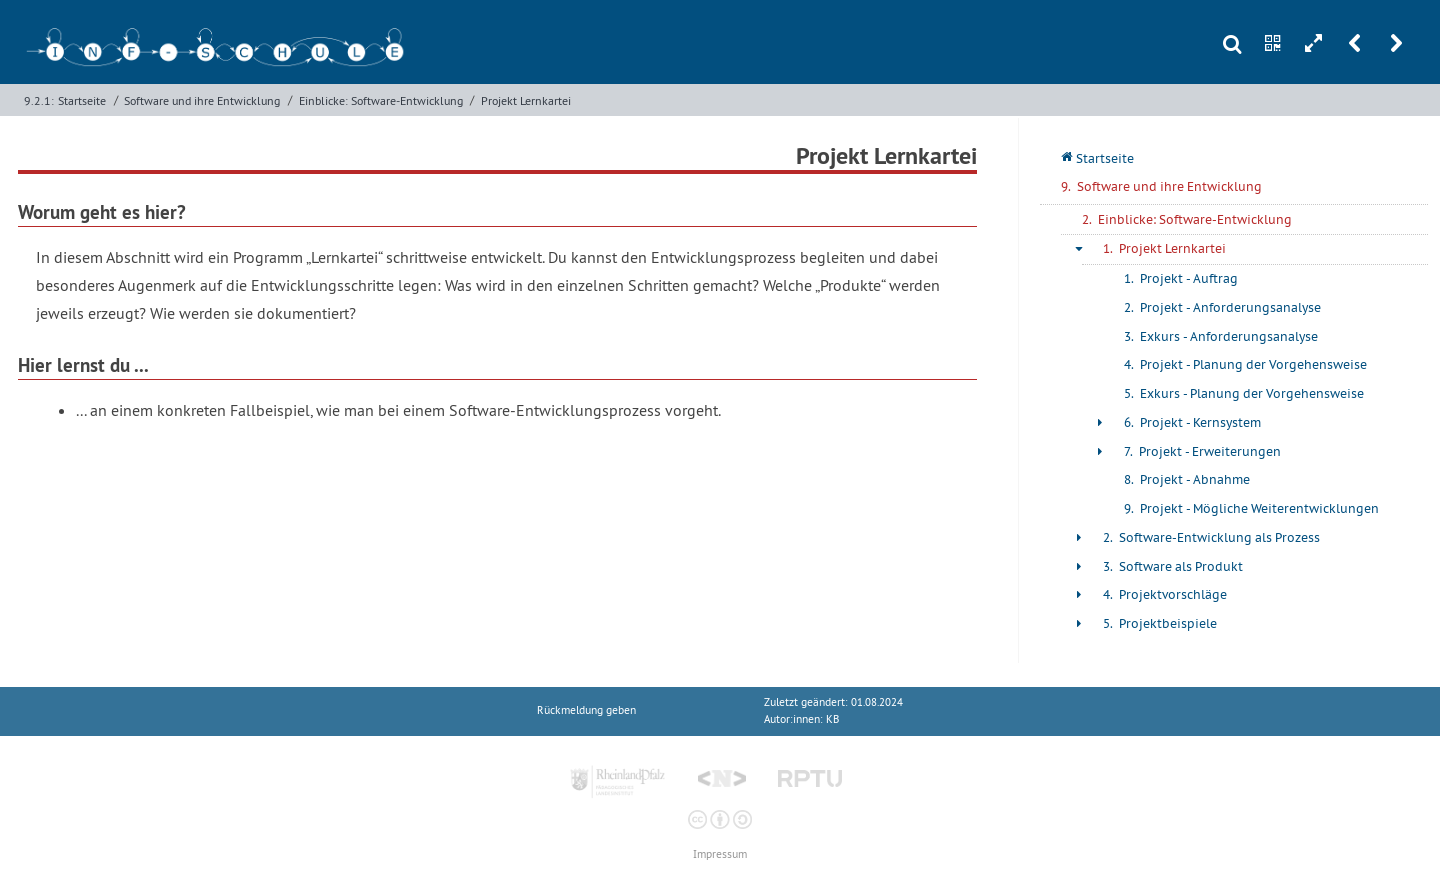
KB (832, 719)
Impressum (720, 854)
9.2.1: (39, 100)
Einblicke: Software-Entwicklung (381, 100)
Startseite (82, 100)
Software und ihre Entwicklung (202, 100)
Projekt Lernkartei (526, 100)
